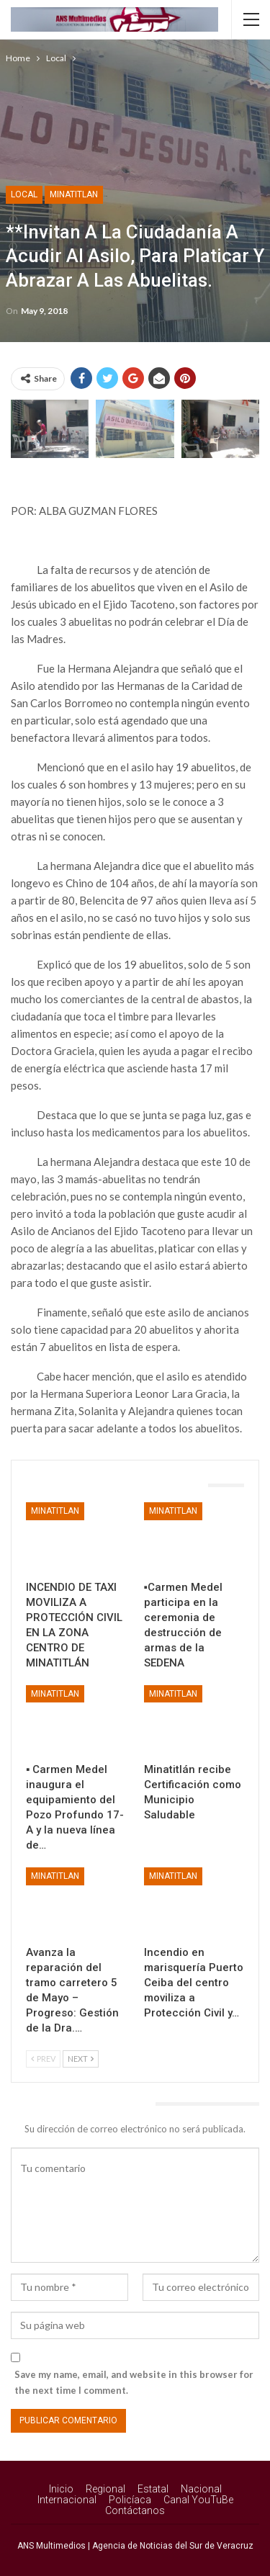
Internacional (66, 2499)
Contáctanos (135, 2510)
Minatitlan (74, 194)
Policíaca (130, 2499)
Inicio (61, 2489)
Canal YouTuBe (198, 2499)
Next (81, 2058)
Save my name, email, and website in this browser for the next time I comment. (133, 2382)
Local (24, 194)
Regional (105, 2489)
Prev (43, 2058)
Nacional (201, 2489)
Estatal (153, 2489)
